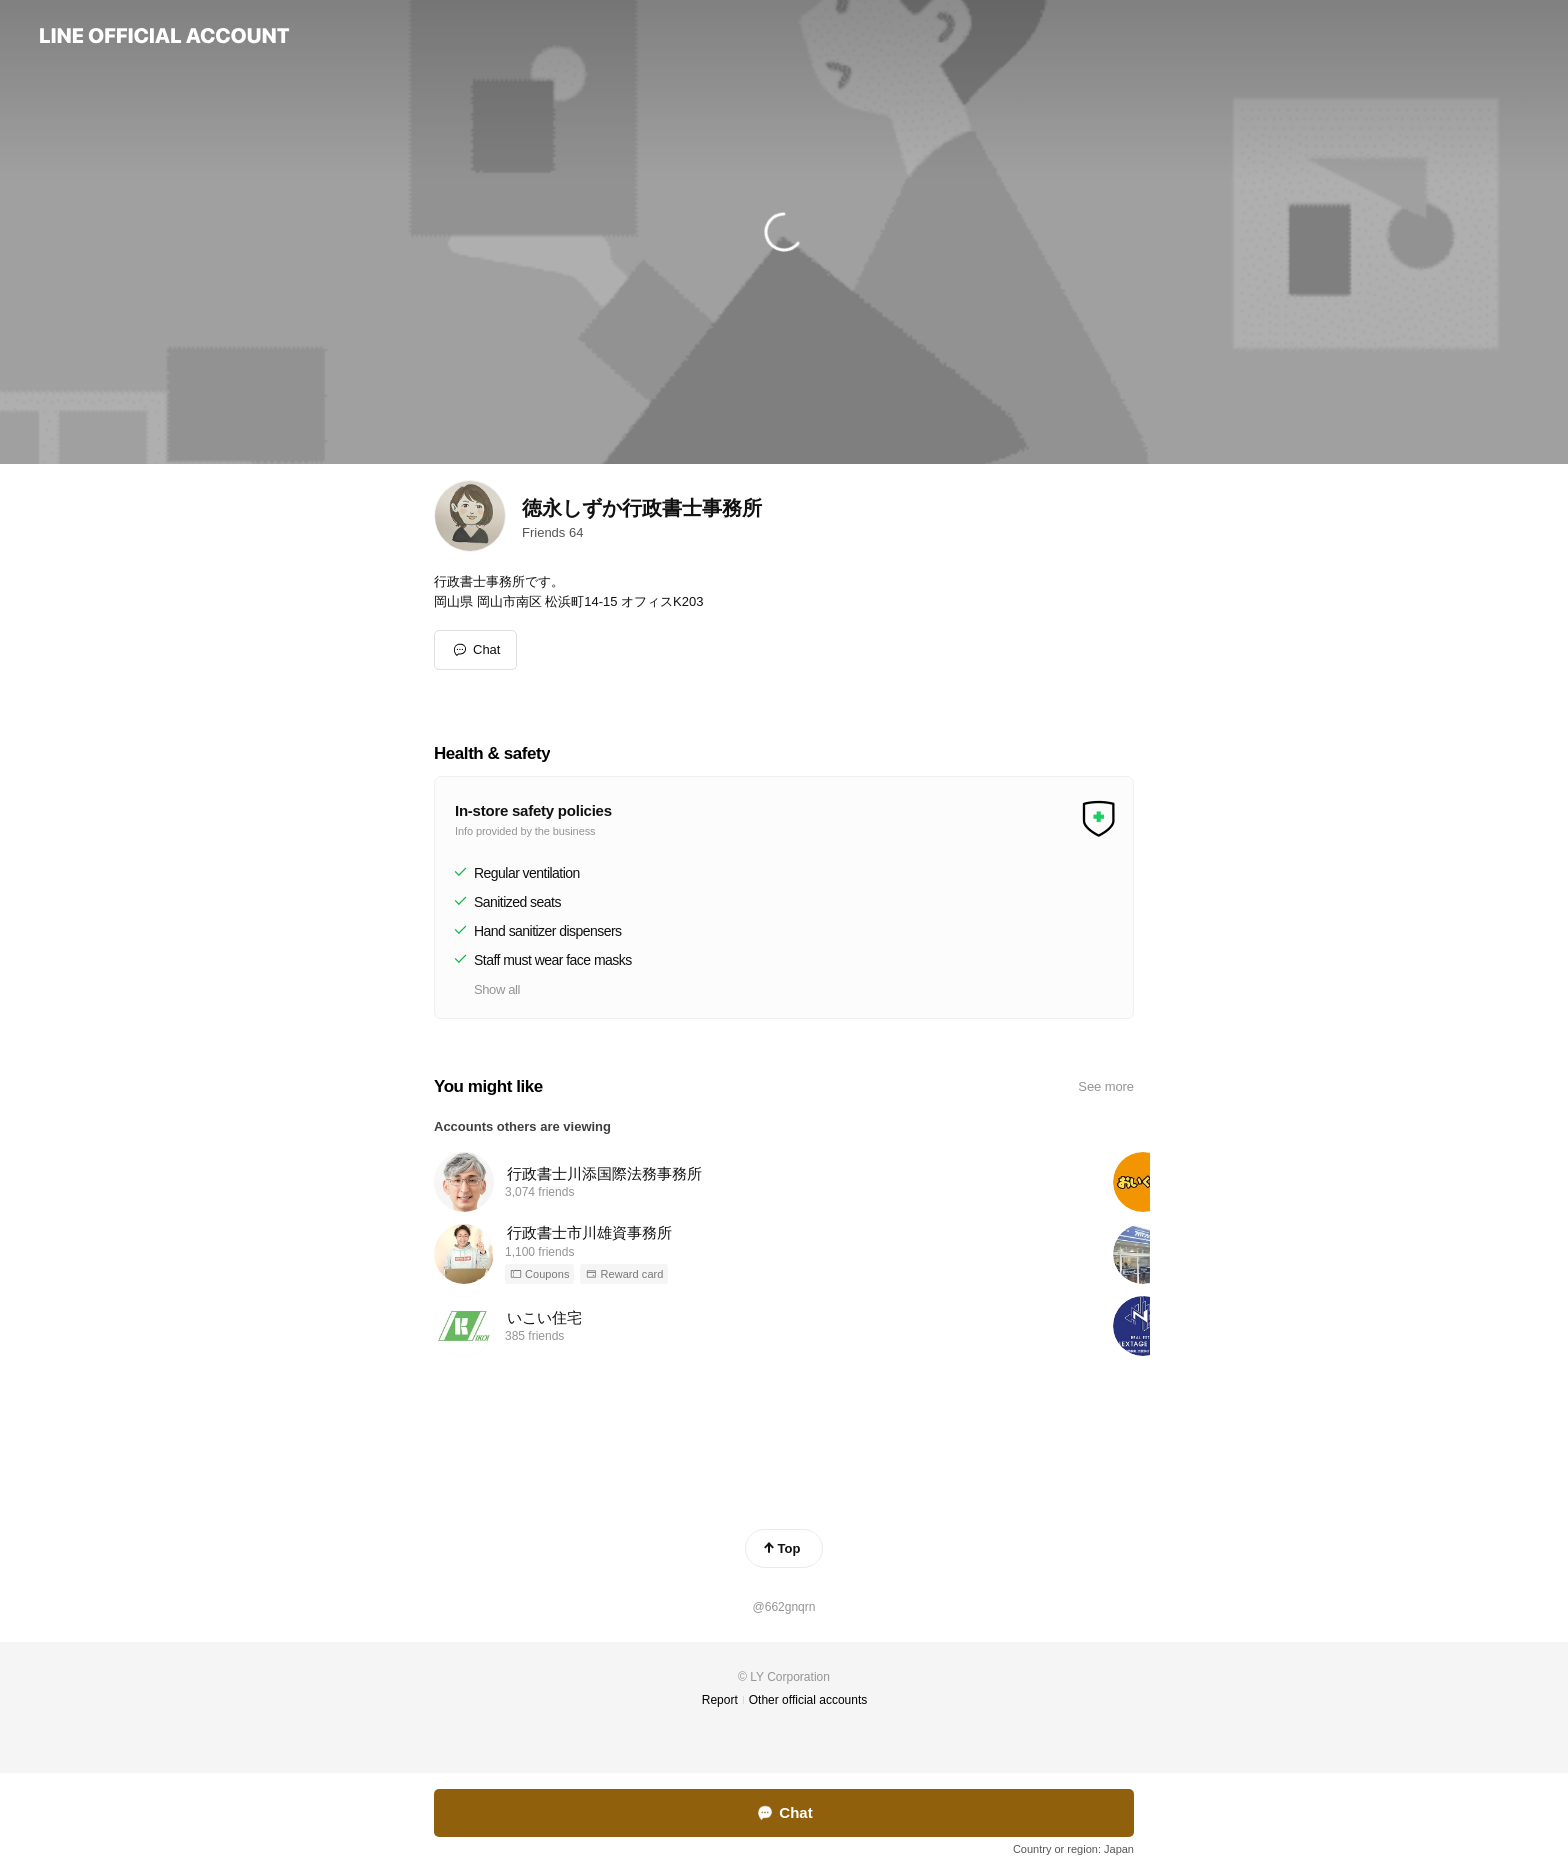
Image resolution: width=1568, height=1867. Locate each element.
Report (720, 1700)
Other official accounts (808, 1700)
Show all (497, 989)
